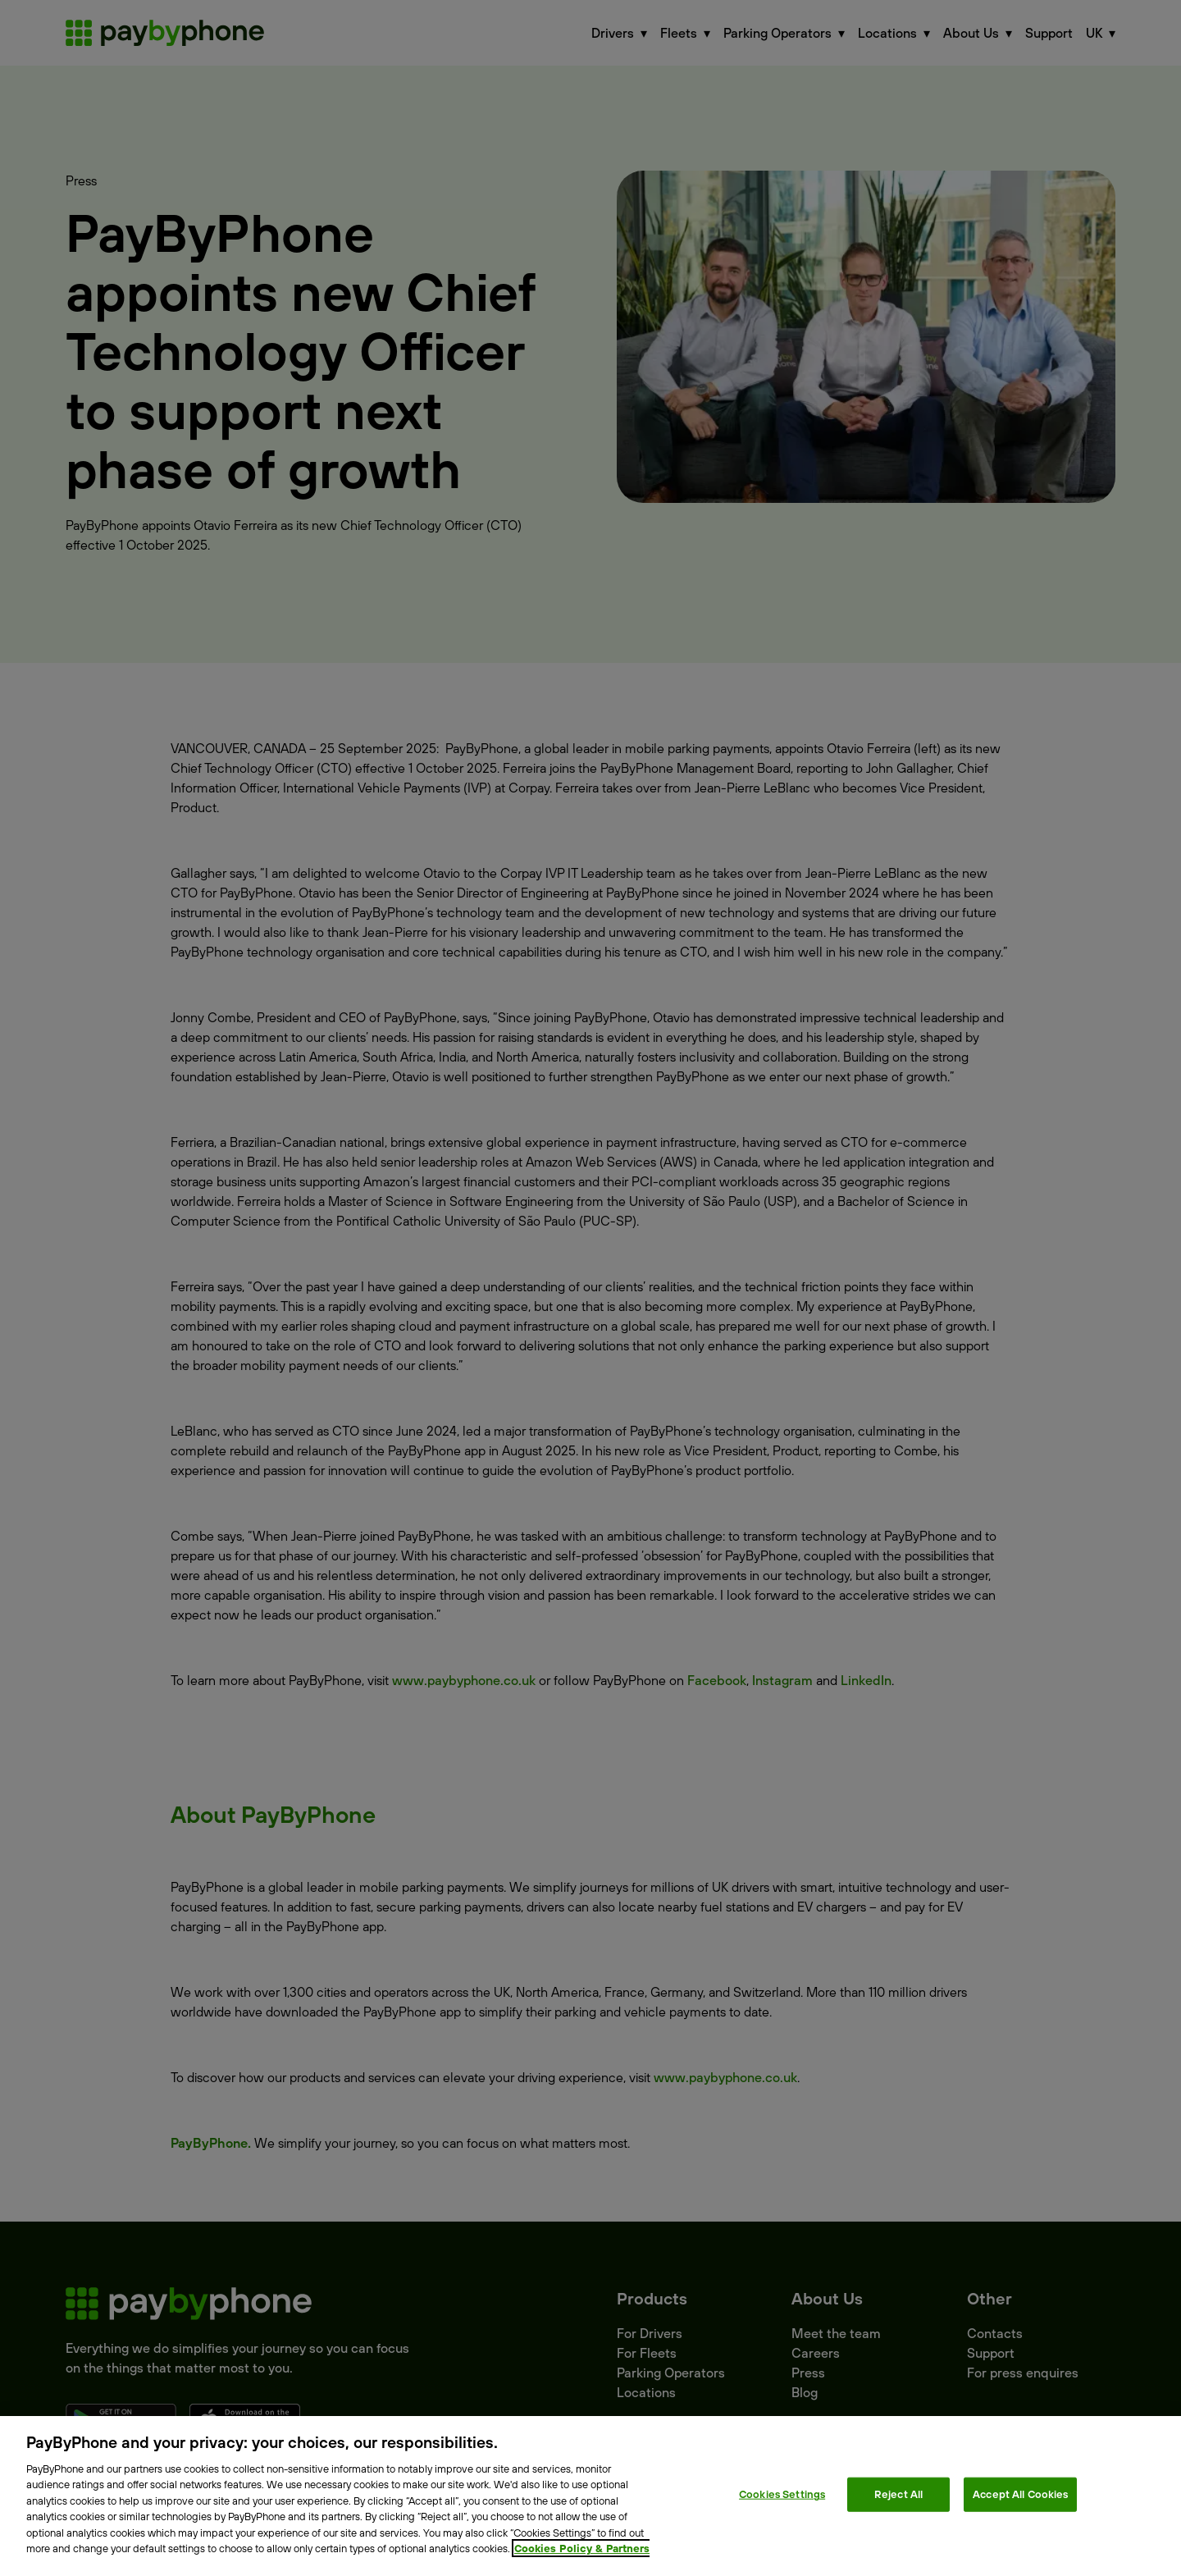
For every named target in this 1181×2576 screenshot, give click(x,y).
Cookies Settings (782, 2494)
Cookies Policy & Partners (582, 2548)
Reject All (898, 2494)
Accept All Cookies (1020, 2494)
